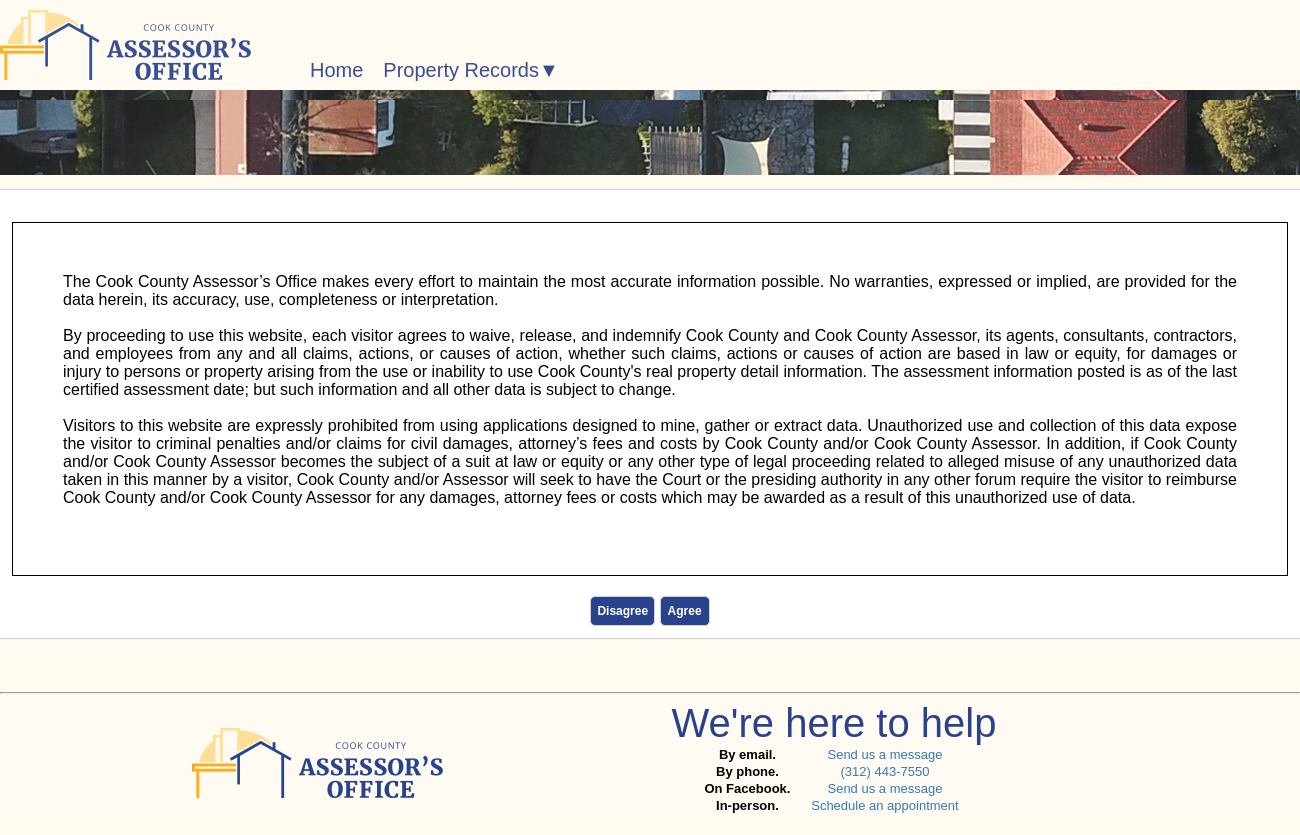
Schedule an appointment (884, 805)
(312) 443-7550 (884, 771)
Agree (685, 611)
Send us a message (884, 754)
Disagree (622, 611)
